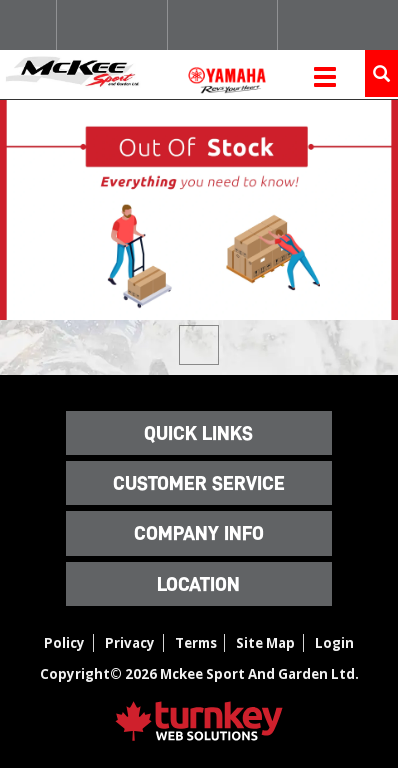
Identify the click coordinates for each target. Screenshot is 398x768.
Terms (196, 643)
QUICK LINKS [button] (198, 433)
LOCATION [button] (198, 584)
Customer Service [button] (199, 483)
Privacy (130, 643)
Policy (64, 643)
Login (334, 643)
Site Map (265, 643)
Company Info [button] (199, 533)
